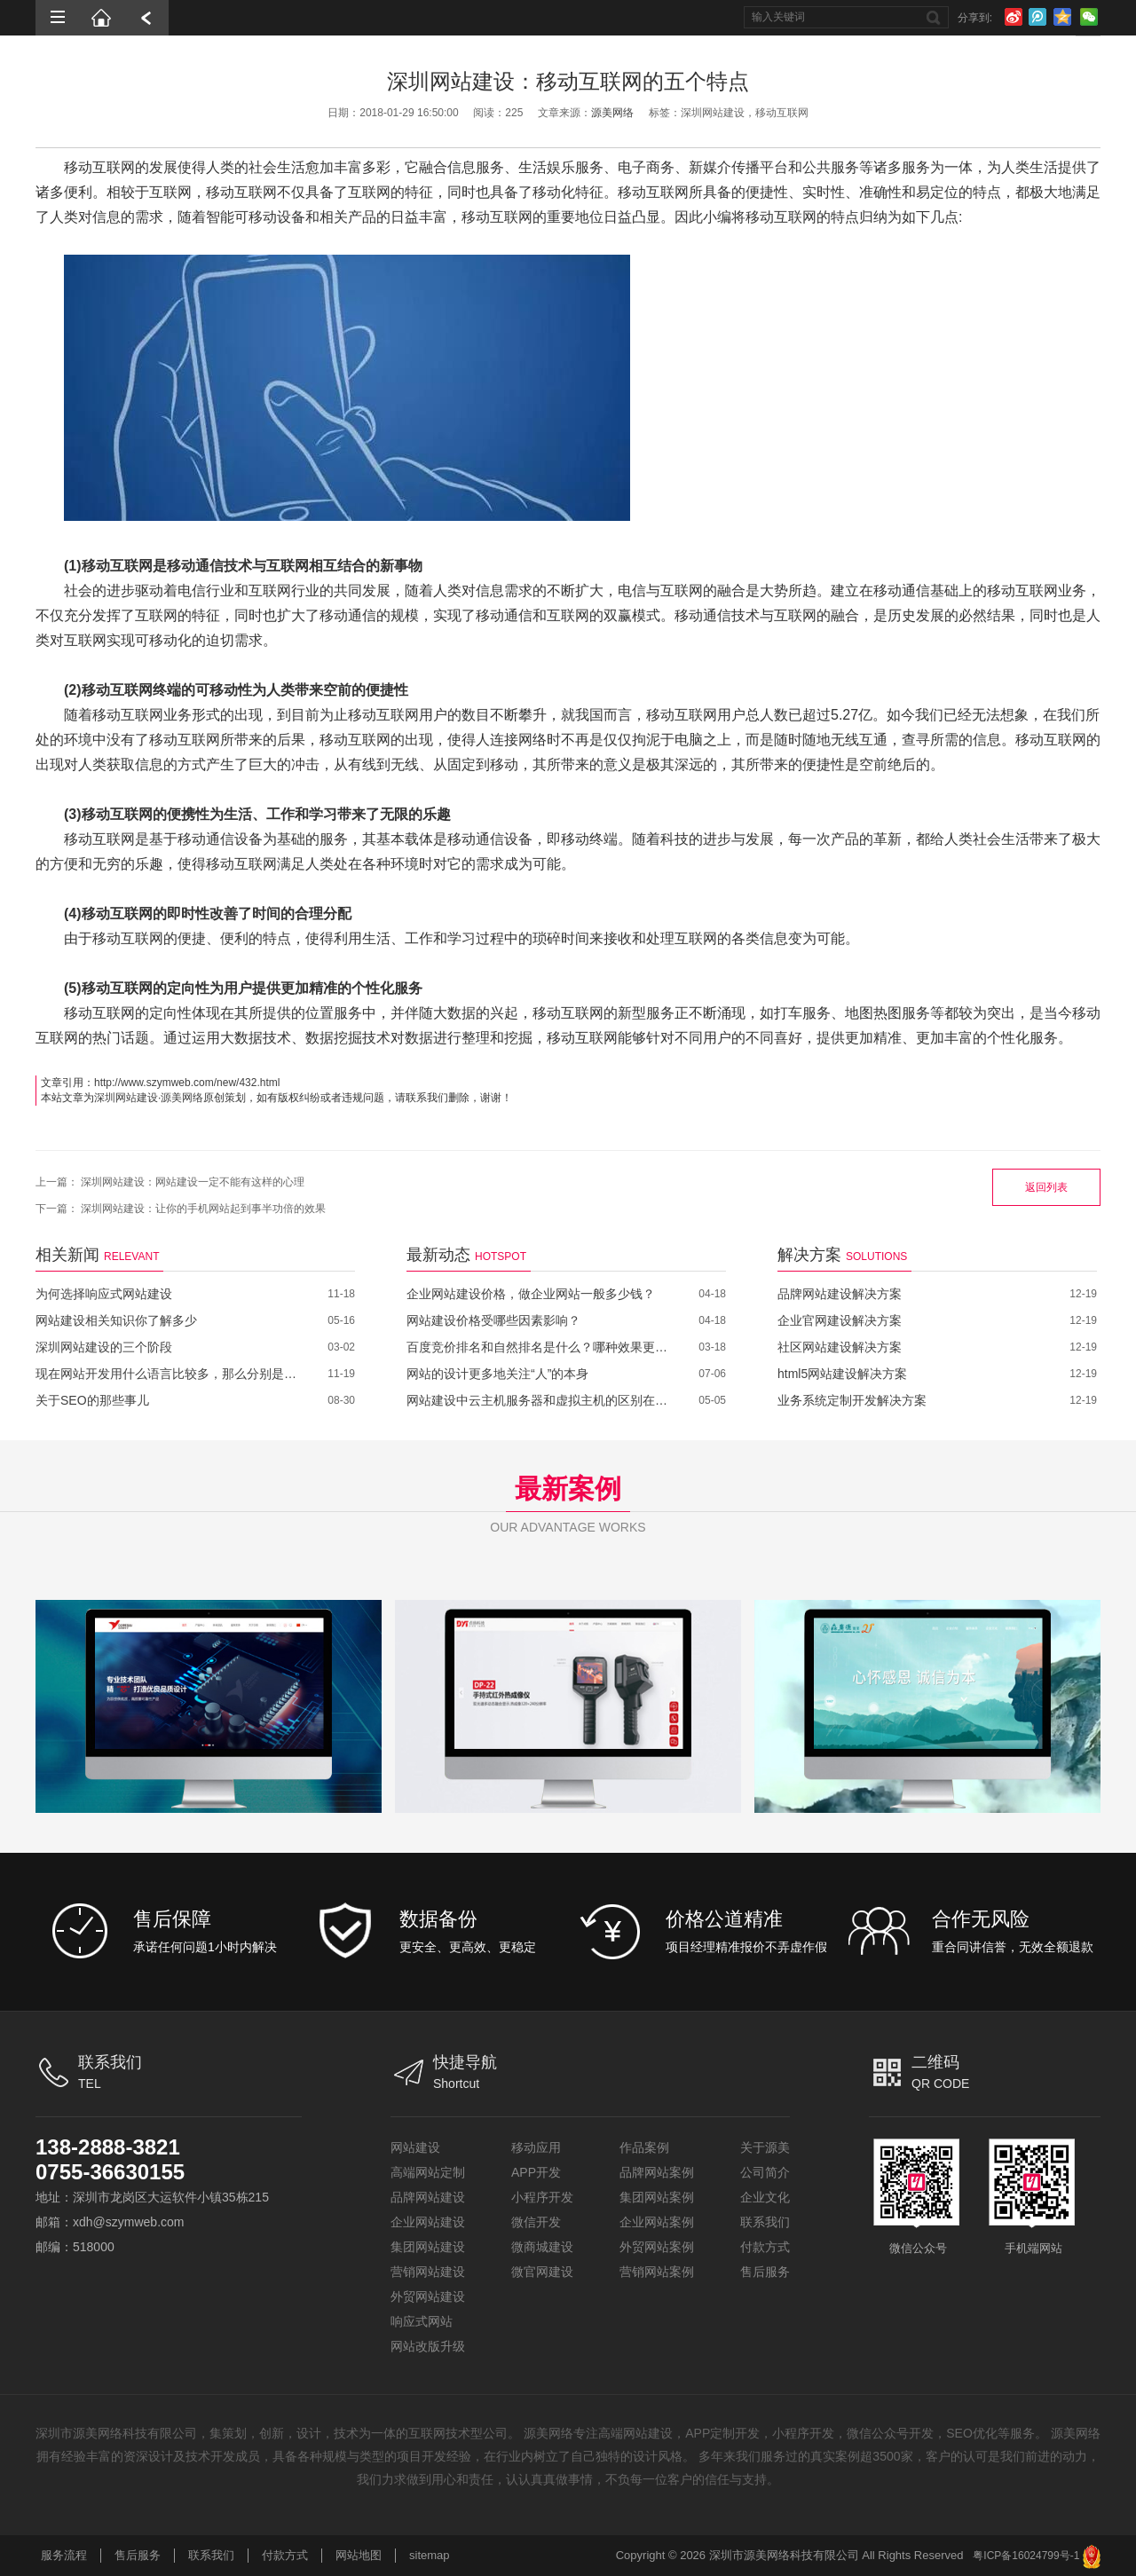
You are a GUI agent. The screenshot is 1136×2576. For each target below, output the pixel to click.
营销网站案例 (656, 2272)
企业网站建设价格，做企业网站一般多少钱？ (530, 1294)
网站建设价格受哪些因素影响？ (493, 1320)
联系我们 (765, 2222)
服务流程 (64, 2555)
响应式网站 (421, 2321)
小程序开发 (542, 2197)
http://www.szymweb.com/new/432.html (187, 1082)
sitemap (429, 2555)
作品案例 (644, 2147)
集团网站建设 (427, 2247)
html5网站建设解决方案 (842, 1374)
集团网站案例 (656, 2197)
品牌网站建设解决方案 (839, 1294)
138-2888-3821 (108, 2147)
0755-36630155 (110, 2172)
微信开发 (536, 2222)
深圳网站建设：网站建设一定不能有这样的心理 (192, 1182)
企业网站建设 (427, 2222)
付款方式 (765, 2247)
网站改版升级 (427, 2346)
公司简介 (765, 2172)
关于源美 (765, 2147)
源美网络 (612, 112)
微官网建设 (542, 2272)
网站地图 (358, 2555)
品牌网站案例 (656, 2172)
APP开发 (536, 2172)
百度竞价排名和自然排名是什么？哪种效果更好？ (539, 1347)
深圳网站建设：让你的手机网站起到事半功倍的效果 (203, 1208)
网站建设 (415, 2147)
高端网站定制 (427, 2172)
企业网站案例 (656, 2222)
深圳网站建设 (126, 1097)
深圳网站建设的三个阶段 (104, 1347)
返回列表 (1046, 1187)
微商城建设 (542, 2247)
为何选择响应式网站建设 (104, 1294)
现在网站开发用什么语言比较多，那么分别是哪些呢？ (168, 1374)
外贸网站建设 (427, 2296)
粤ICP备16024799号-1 (1026, 2555)
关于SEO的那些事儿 (92, 1400)
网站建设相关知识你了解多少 (116, 1320)
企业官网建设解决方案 (839, 1320)
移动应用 (536, 2147)
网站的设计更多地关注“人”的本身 (497, 1374)
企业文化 (765, 2197)
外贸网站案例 (656, 2247)
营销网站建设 (427, 2272)
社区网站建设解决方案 (839, 1347)
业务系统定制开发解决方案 (852, 1400)
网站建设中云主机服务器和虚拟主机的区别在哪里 (539, 1400)
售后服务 (765, 2272)
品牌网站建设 (427, 2197)
